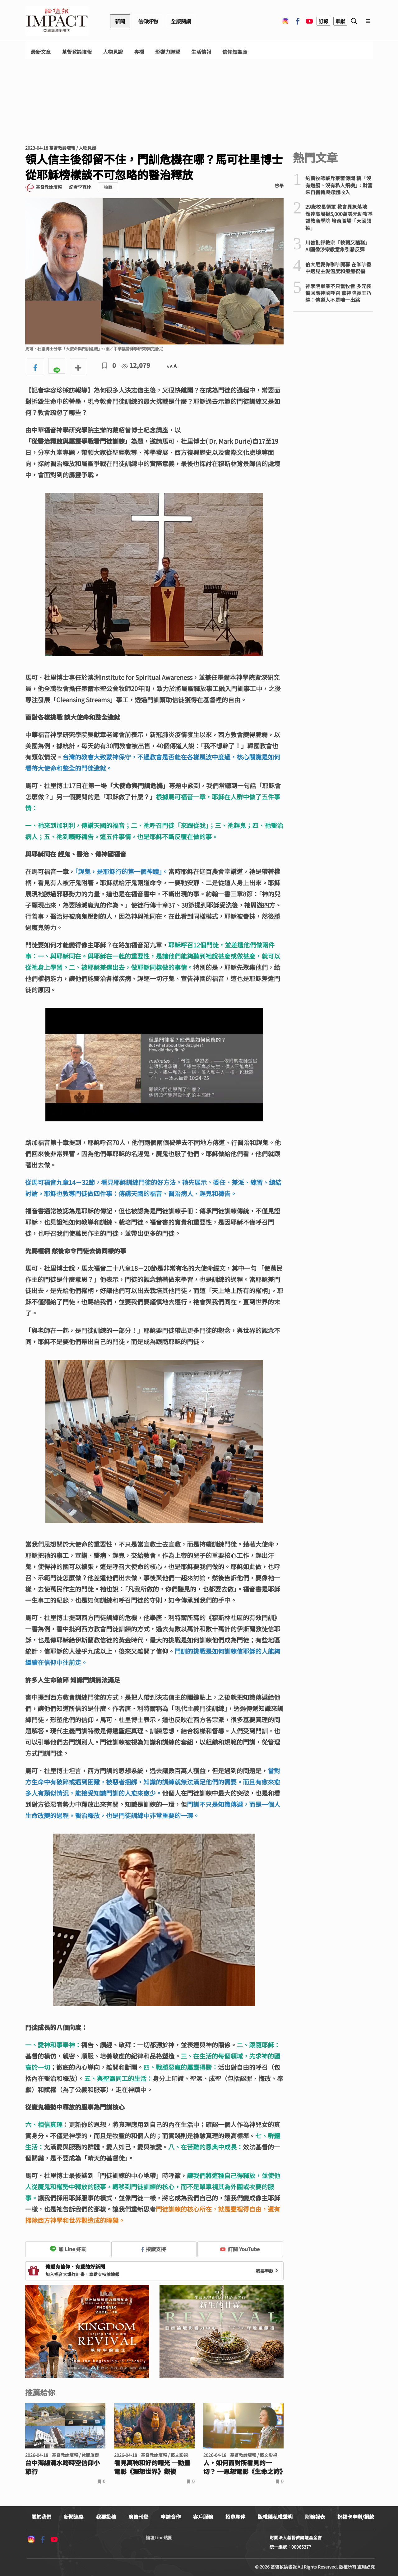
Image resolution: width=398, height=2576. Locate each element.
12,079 (136, 365)
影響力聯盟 (167, 52)
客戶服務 (203, 2516)
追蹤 (108, 187)
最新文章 (41, 52)
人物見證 (113, 52)
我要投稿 (106, 2516)
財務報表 (315, 2516)
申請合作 (171, 2516)
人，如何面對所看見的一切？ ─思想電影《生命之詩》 (243, 2467)
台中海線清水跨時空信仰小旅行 (62, 2467)
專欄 (139, 52)
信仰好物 (148, 21)
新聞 (120, 21)
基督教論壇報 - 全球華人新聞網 (57, 21)
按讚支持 (153, 2249)
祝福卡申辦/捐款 (355, 2516)
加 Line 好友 (67, 2249)
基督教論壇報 (77, 52)
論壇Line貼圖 (159, 2537)
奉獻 (340, 21)
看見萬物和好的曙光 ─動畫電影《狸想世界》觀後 (152, 2467)
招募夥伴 (235, 2516)
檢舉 (279, 185)
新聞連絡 (74, 2516)
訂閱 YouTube (240, 2249)
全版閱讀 (181, 21)
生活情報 (201, 52)
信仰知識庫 (234, 52)
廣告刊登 (138, 2516)
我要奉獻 (268, 2271)
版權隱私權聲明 (275, 2516)
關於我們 (41, 2516)
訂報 (323, 21)
